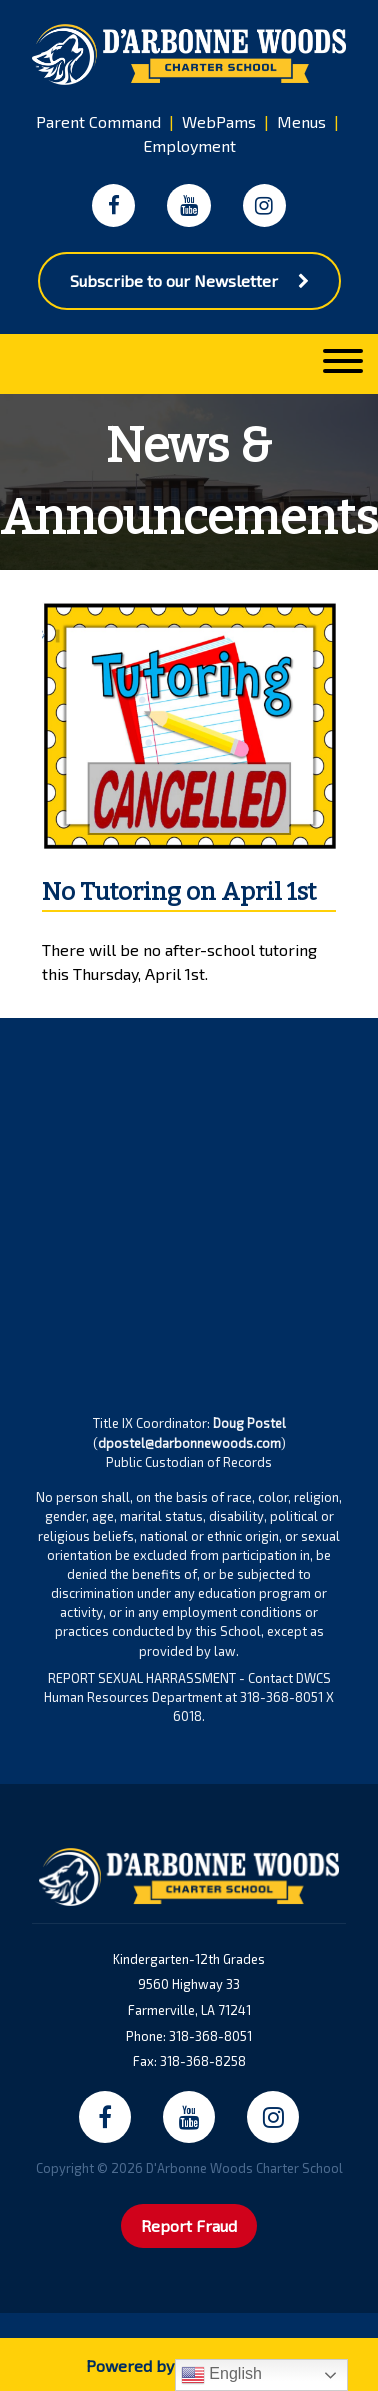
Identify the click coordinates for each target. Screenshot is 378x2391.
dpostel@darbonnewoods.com (189, 1443)
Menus (301, 121)
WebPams (219, 121)
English (221, 2375)
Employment (189, 145)
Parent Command (98, 121)
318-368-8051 (210, 2036)
